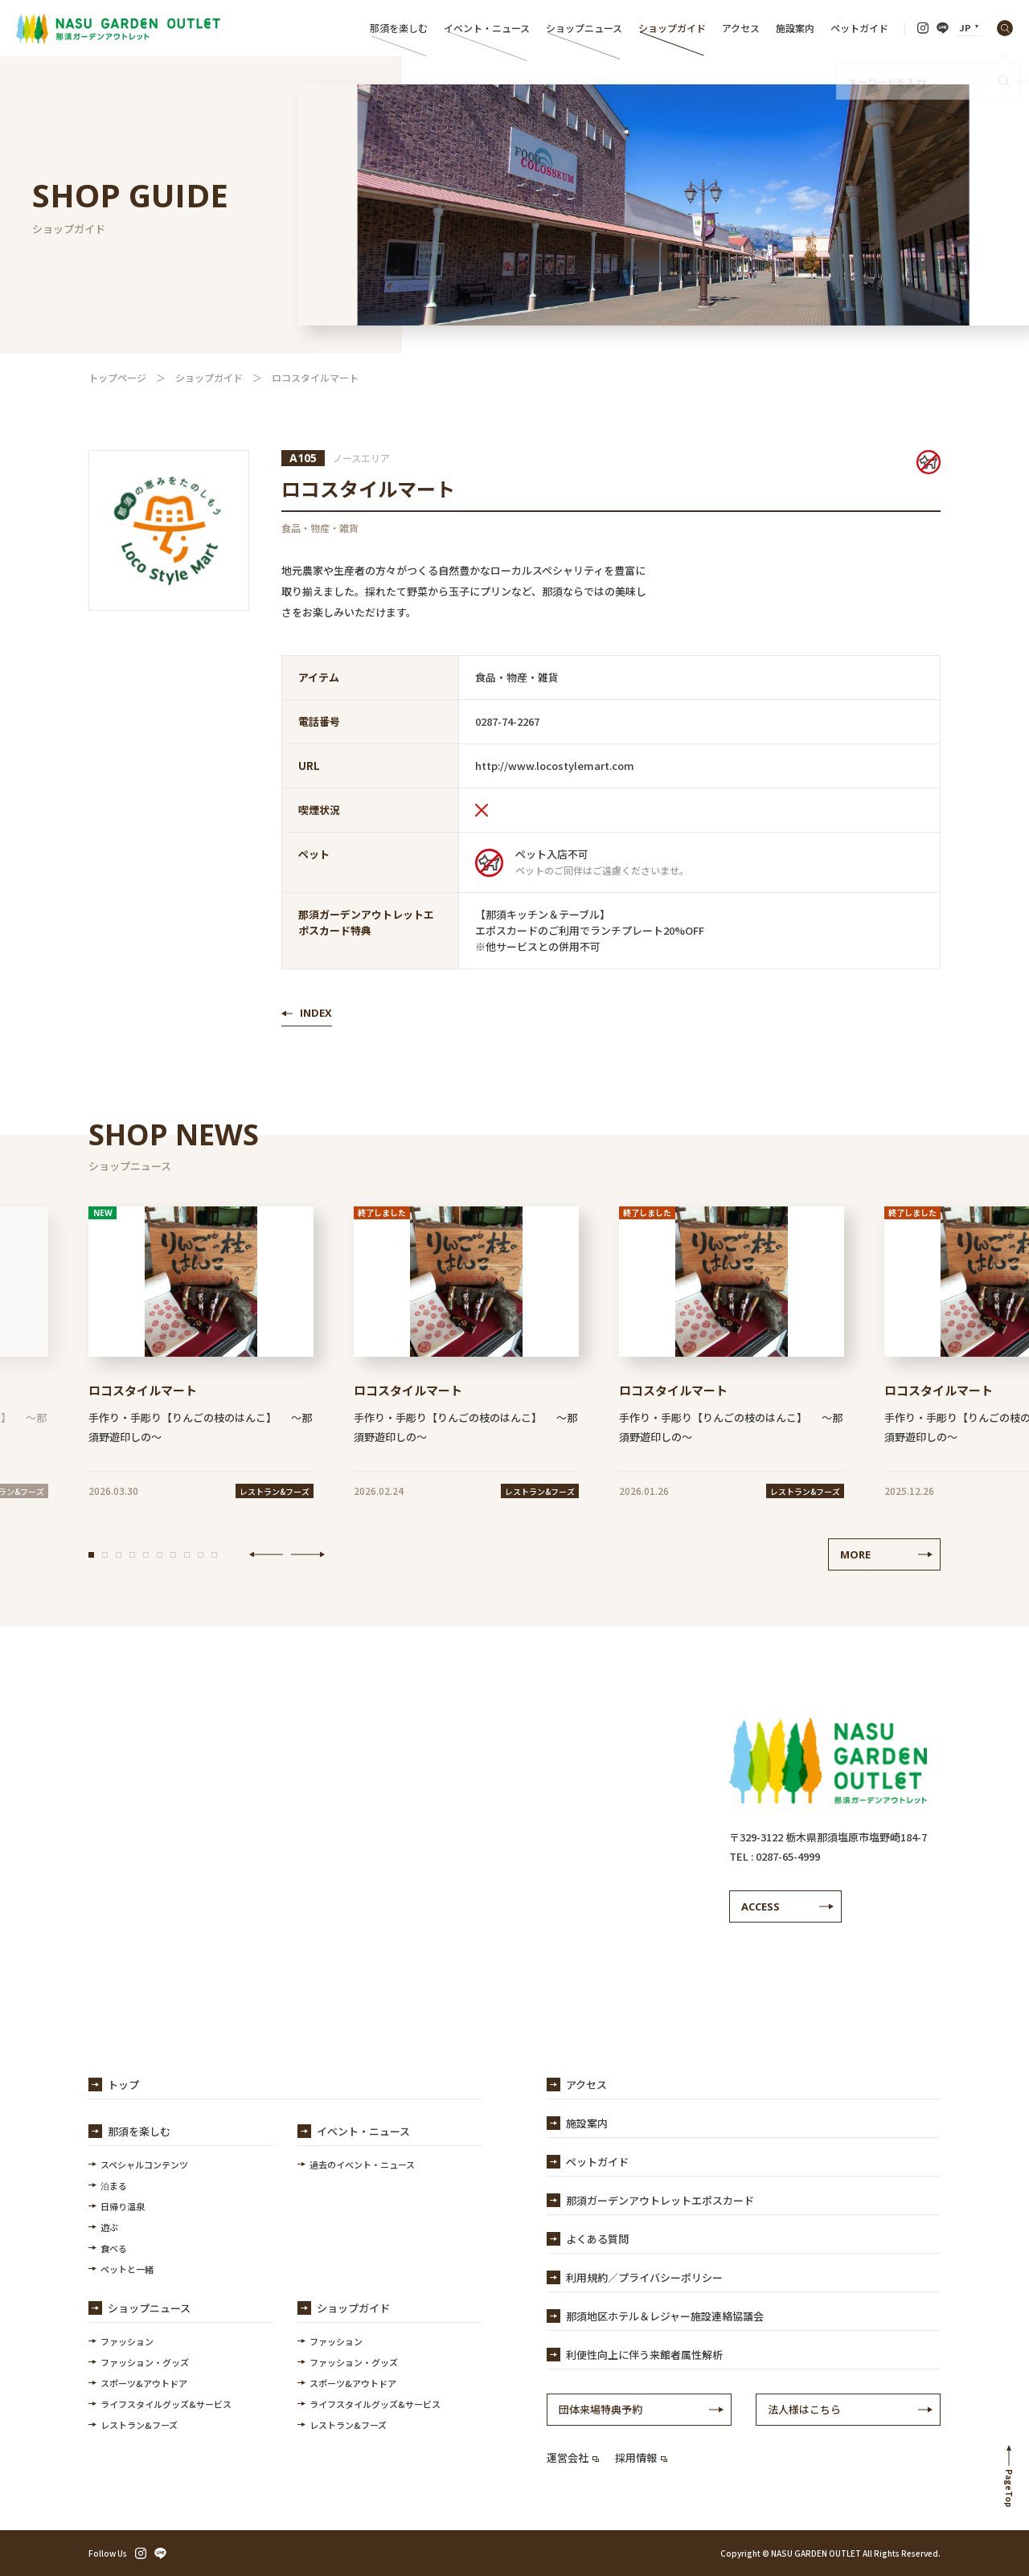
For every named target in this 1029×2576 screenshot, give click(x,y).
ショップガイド (672, 28)
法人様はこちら (804, 2409)
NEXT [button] (308, 1554)
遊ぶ (109, 2227)
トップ (123, 2084)
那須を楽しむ (399, 28)
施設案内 (795, 28)
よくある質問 (597, 2238)
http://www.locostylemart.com (554, 765)
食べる (113, 2248)
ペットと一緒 (127, 2269)
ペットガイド (859, 28)
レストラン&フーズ (139, 2424)
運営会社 (573, 2457)
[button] (91, 1555)
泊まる (113, 2185)
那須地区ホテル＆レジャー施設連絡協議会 (665, 2316)
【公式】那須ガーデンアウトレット (118, 28)
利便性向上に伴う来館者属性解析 (644, 2354)
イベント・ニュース (487, 28)
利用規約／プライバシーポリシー (644, 2277)
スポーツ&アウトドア (143, 2383)
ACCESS (760, 1906)
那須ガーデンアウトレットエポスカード (660, 2200)
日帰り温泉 (122, 2206)
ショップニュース (584, 28)
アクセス (741, 28)
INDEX (316, 1012)
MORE (855, 1554)
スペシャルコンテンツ (144, 2164)
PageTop (1009, 2488)
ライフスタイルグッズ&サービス (166, 2404)
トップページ (117, 377)
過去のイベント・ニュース (362, 2164)
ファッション (127, 2341)
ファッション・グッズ (144, 2362)
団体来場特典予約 (600, 2409)
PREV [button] (266, 1554)
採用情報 (641, 2457)
